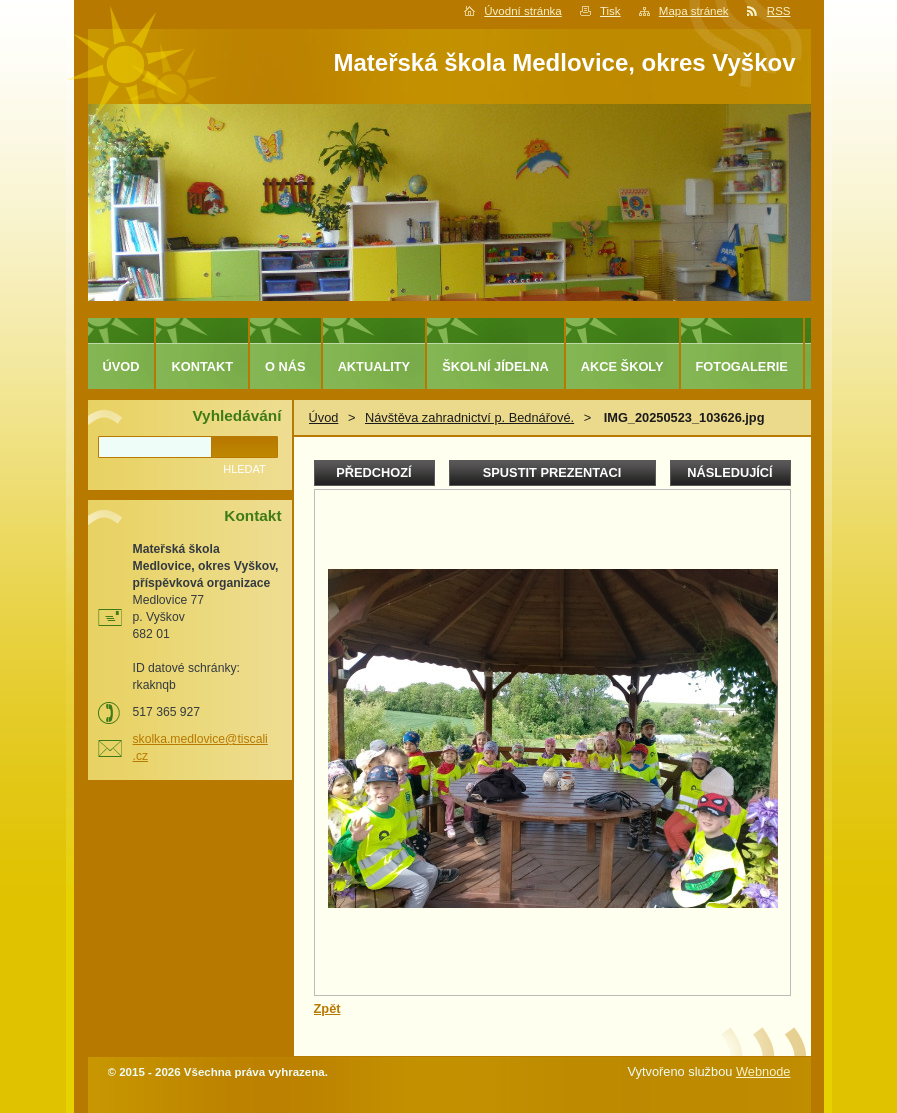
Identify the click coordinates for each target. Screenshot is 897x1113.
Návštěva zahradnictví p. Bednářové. (469, 417)
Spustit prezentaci (552, 472)
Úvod (324, 417)
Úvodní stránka (522, 11)
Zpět (327, 1008)
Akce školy (622, 366)
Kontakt (202, 366)
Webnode (763, 1071)
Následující (729, 472)
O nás (285, 366)
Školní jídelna (495, 366)
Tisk (610, 11)
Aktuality (374, 366)
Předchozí (373, 472)
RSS (779, 11)
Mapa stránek (694, 11)
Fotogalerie (742, 366)
